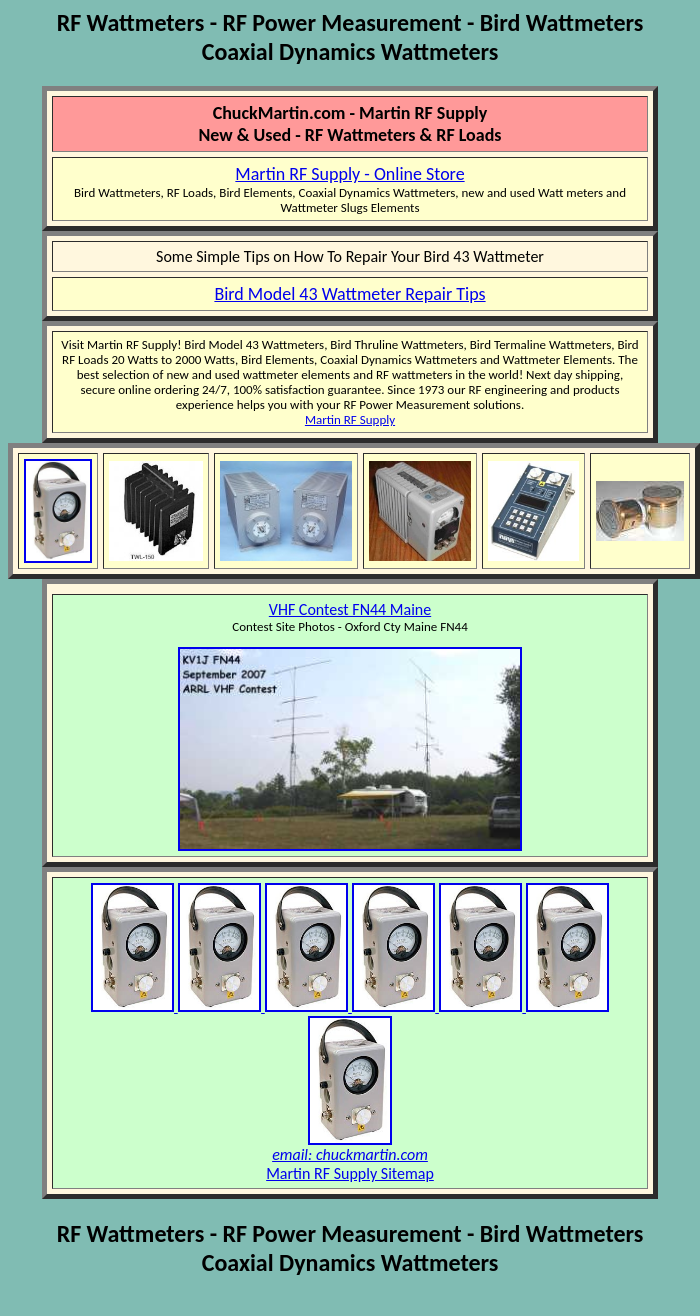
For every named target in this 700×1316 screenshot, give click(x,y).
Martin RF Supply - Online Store (349, 174)
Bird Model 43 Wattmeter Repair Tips (349, 294)
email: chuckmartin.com (350, 1154)
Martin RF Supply (350, 419)
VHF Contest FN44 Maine (350, 609)
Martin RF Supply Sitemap (350, 1173)
